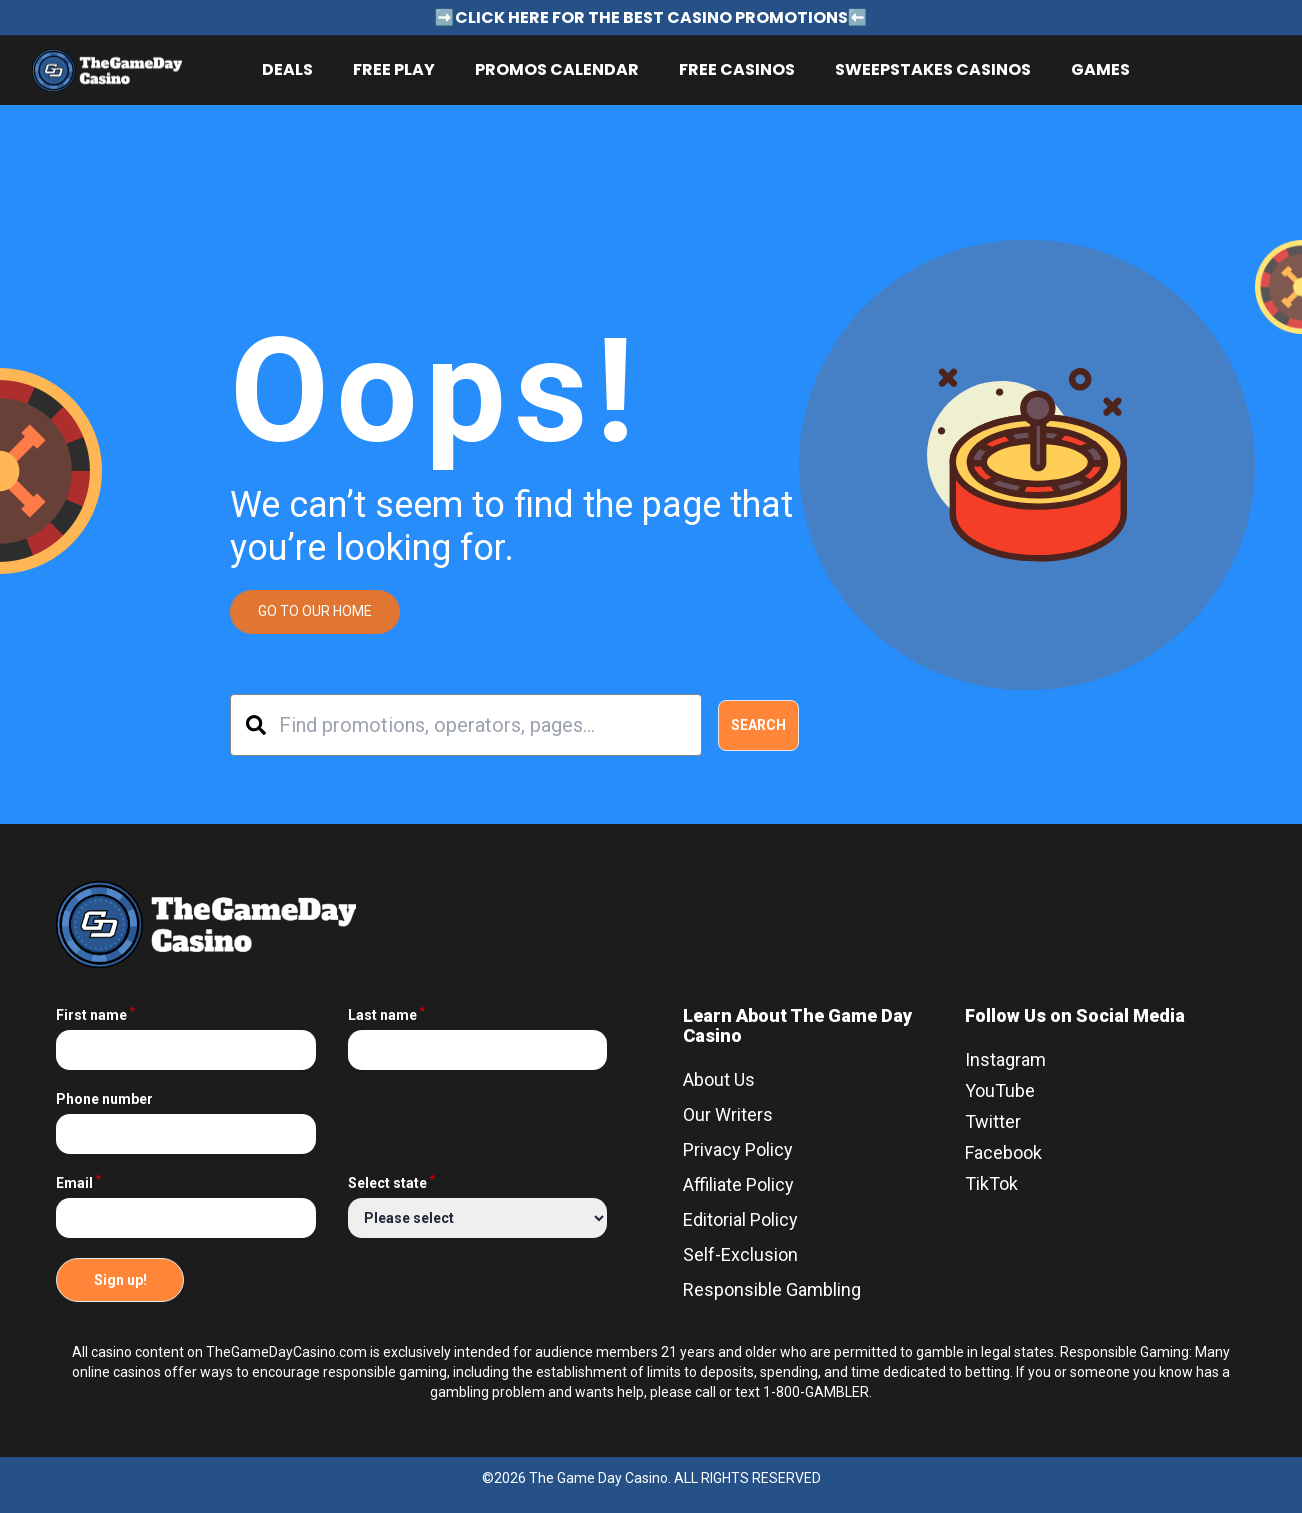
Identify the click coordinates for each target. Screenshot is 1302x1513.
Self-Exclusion (740, 1254)
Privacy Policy (738, 1149)
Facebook (1003, 1152)
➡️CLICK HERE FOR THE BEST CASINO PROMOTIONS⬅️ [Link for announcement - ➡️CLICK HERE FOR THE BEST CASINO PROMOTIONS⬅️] (651, 17)
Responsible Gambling (772, 1289)
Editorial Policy (740, 1219)
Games (1100, 69)
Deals (287, 69)
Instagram (1005, 1059)
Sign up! (120, 1280)
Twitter (993, 1121)
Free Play (394, 69)
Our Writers (728, 1114)
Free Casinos (737, 69)
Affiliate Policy (738, 1184)
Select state (391, 1183)
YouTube (1000, 1090)
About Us (719, 1079)
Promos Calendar (557, 69)
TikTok (991, 1183)
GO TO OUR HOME (315, 611)
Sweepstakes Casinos (933, 69)
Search (758, 725)
